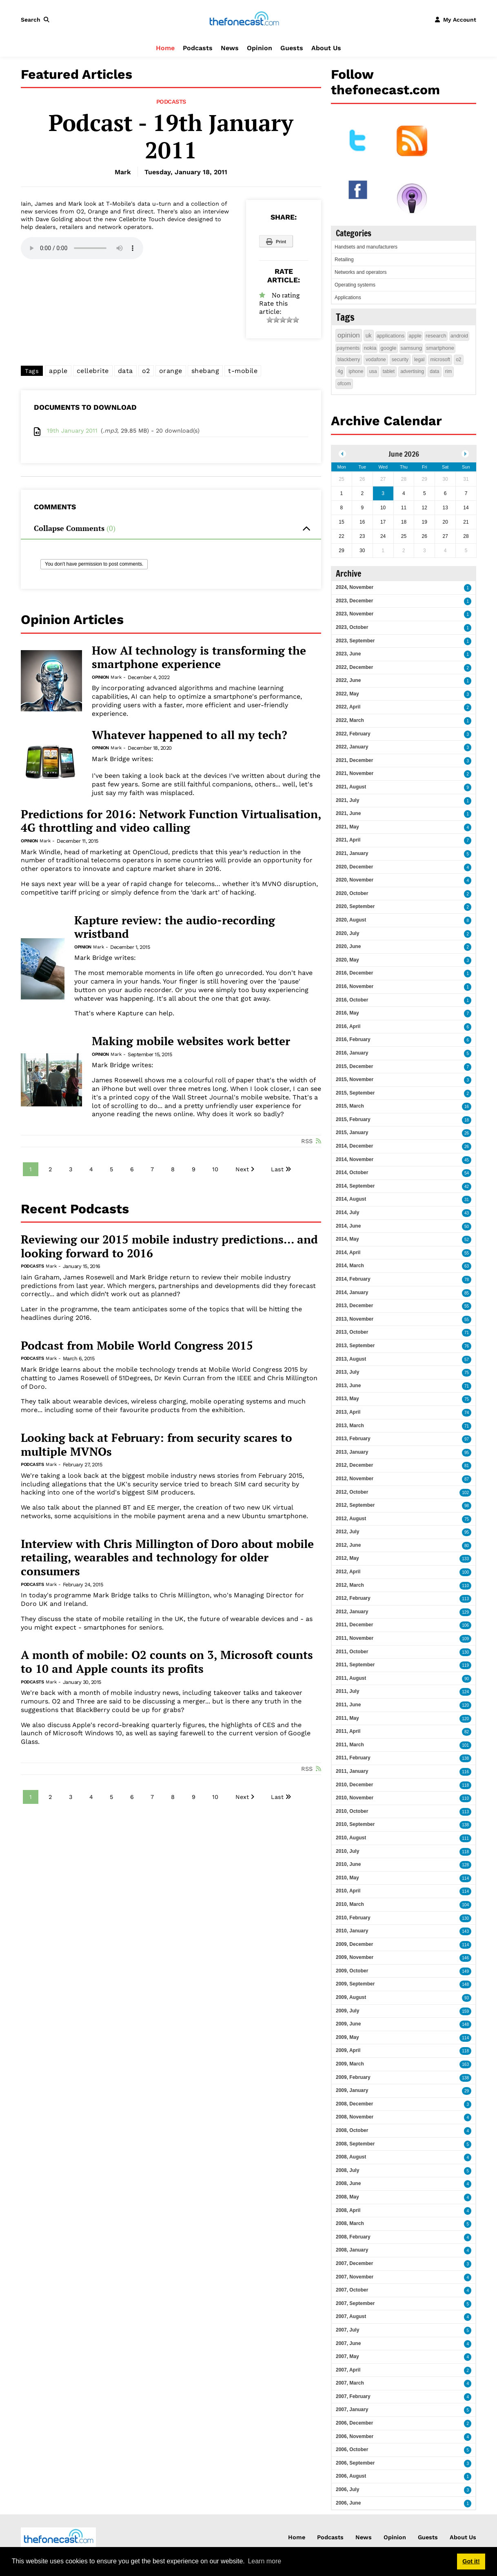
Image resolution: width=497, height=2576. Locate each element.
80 (466, 1545)
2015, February (353, 1119)
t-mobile (242, 371)
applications (391, 336)
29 (466, 2091)
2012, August (351, 1518)
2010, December (354, 1785)
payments (348, 348)
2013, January (352, 1452)
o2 (146, 371)
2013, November (354, 1319)
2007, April (348, 2370)
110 (465, 1585)
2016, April (348, 1026)
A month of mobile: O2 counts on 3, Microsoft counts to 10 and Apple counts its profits (167, 1661)
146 (465, 1958)
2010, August (351, 1838)
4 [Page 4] (91, 1169)
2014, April (348, 1252)
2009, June (348, 2024)
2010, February (353, 1918)
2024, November (354, 587)
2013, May (347, 1398)
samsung (411, 348)
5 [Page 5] (111, 1169)
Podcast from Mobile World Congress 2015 (137, 1345)
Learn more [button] (264, 2561)
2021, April (348, 840)
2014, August (351, 1199)
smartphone (440, 348)
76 (466, 1346)
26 (466, 1133)
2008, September (355, 2144)
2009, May (347, 2037)
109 (465, 1639)
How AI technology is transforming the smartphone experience (199, 657)
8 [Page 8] (173, 1169)
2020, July (347, 933)
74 (466, 1412)
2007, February (353, 2396)
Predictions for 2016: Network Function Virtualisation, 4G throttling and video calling (171, 821)
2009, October (352, 1971)
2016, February (353, 1039)
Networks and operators (360, 272)
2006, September (355, 2463)
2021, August (351, 787)
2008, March (350, 2223)
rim (448, 371)
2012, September (355, 1505)
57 (466, 1359)
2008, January (352, 2250)
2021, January (352, 853)
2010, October (352, 1811)
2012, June (348, 1545)
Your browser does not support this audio (82, 248)
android (459, 336)
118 (465, 1785)
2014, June (348, 1226)
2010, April (348, 1891)
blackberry (348, 359)
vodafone (376, 359)
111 (465, 1838)
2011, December (354, 1625)
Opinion (259, 48)
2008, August (351, 2157)
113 (465, 1599)
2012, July (347, 1531)
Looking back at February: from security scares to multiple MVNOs (156, 1444)
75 (466, 1372)
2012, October (352, 1492)
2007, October (352, 2290)
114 (465, 1878)
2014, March (350, 1265)
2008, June (348, 2183)
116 (465, 1772)
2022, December (354, 667)
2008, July (347, 2170)
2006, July (347, 2489)
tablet (389, 371)
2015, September (355, 1093)
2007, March (350, 2383)
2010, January (352, 1931)
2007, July (347, 2330)
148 (465, 1984)
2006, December (354, 2423)
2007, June (348, 2343)
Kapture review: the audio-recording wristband (174, 927)
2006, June (348, 2503)
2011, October (352, 1651)
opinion (348, 335)
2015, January (352, 1132)
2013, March (350, 1425)
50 (466, 1226)
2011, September (355, 1665)
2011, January (352, 1771)
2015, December (354, 1066)
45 (466, 1160)
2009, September (355, 1984)
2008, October (352, 2130)
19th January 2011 (72, 430)
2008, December (354, 2104)
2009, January (352, 2090)
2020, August (351, 920)
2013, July (347, 1372)
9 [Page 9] (193, 1169)
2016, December (354, 973)
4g (340, 371)
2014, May (347, 1239)
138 (465, 1758)
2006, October (352, 2449)
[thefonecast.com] (244, 19)
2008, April (348, 2210)
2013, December (354, 1305)
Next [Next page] (242, 1169)
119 (465, 1665)
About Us (326, 48)
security (400, 359)
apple (58, 371)
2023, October (352, 627)
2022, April (348, 707)
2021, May (347, 827)
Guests (291, 48)
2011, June (348, 1705)
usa (373, 371)
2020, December (354, 867)
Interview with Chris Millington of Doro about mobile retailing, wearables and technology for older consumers (167, 1557)
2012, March (350, 1585)
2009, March (350, 2064)
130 (465, 1652)
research (436, 336)
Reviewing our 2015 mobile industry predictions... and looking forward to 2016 (169, 1246)
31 (466, 1199)
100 (465, 1572)
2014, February (353, 1279)
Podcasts (198, 48)
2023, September (355, 641)
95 (466, 1452)
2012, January (352, 1611)
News (230, 48)
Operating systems (355, 285)
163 (465, 2064)
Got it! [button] (470, 2561)
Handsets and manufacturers (366, 247)
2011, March (350, 1745)
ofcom (344, 383)
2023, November (354, 614)
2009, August (351, 1997)
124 (465, 1692)
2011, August (351, 1678)
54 (466, 1173)
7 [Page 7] (152, 1169)
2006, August (351, 2476)
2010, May (347, 1878)
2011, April (348, 1731)
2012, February (353, 1598)
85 (466, 1293)
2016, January (352, 1053)
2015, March (350, 1106)
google (388, 348)
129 (465, 1612)
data (125, 371)
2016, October (352, 1000)
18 (466, 1120)
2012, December (354, 1465)
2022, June (348, 680)
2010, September (355, 1824)
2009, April (348, 2050)
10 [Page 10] (215, 1169)
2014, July (347, 1212)
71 (466, 1332)
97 (466, 1439)
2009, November (354, 1957)
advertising (412, 371)
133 (465, 1559)
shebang (205, 371)
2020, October (352, 893)
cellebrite (93, 371)
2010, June (348, 1864)
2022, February (353, 734)
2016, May (347, 1013)
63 (466, 1266)
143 (465, 1931)
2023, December (354, 601)
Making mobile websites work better (191, 1041)
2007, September (355, 2303)
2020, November (354, 880)
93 (466, 1998)
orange (170, 371)
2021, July (347, 800)
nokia (370, 348)
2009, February (353, 2077)
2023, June (348, 654)
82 (466, 1732)
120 (465, 1705)
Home (165, 48)
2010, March (350, 1904)
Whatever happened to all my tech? (189, 735)
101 (465, 1745)
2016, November (354, 986)
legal (419, 359)
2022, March (350, 720)
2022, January (352, 747)
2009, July (347, 2011)
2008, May (347, 2197)
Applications (348, 297)
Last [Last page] (277, 1169)
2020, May (347, 960)
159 (465, 2011)
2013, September (355, 1345)
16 (466, 1106)
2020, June (348, 946)
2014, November (354, 1159)
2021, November (354, 773)
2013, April (348, 1412)
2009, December (354, 1944)
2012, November (354, 1478)
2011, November (354, 1638)
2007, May (347, 2356)
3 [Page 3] (70, 1169)
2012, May (347, 1558)
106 (465, 1625)
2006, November (354, 2436)
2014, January (352, 1292)
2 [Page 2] (50, 1169)
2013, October (352, 1332)
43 (466, 1213)
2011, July (347, 1691)
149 (465, 1971)
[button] (37, 19)
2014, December (354, 1146)
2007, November (354, 2277)
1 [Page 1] (30, 1169)
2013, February (353, 1438)
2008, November (354, 2117)
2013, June (348, 1385)
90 (466, 1679)
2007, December (354, 2263)
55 (466, 1253)
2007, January (352, 2409)
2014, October (352, 1172)
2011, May (347, 1718)
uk (369, 335)
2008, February (353, 2237)
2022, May (347, 694)
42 (466, 1186)
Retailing (344, 259)
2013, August (351, 1359)
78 (466, 1279)
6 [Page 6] (132, 1169)
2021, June (348, 813)
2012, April (348, 1571)
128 (465, 1865)
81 (466, 1465)
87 (466, 1479)
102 (465, 1492)
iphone (355, 371)
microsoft (440, 359)
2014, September (355, 1186)
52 (466, 1239)
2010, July (347, 1851)
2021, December (354, 760)
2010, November (354, 1798)
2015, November (354, 1079)
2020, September (355, 906)
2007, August (351, 2316)
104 (465, 1905)
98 (466, 1505)
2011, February (353, 1758)
